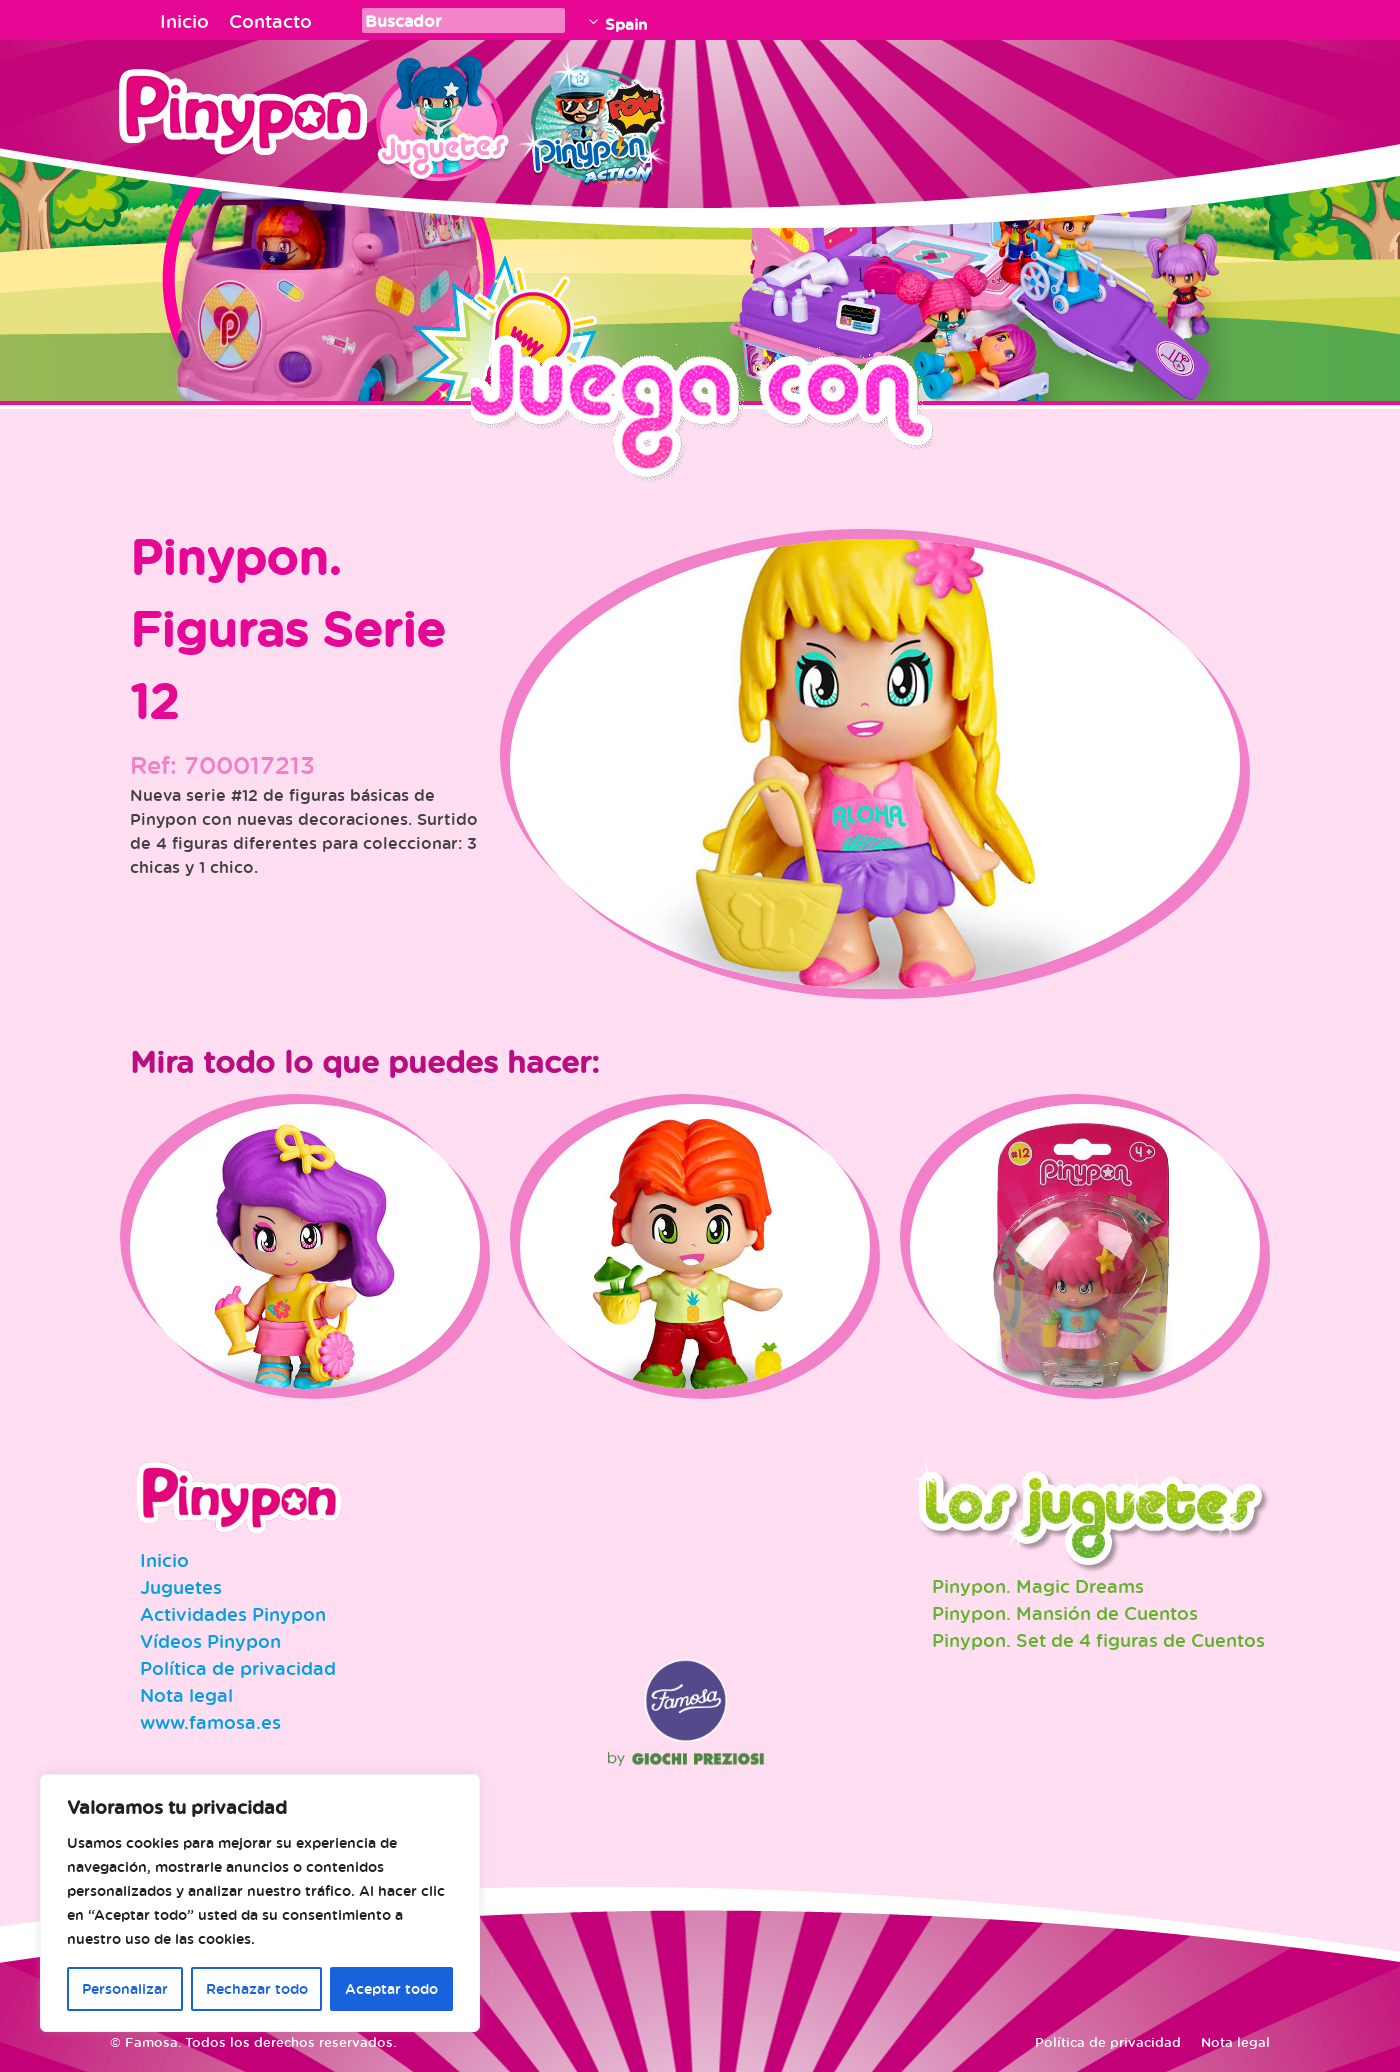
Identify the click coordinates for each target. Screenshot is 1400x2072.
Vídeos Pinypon (210, 1641)
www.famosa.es (210, 1722)
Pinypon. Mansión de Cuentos (1065, 1613)
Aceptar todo (391, 1988)
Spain (626, 24)
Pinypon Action (594, 115)
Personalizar (125, 1988)
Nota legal (186, 1695)
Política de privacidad (238, 1668)
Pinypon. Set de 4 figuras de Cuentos (1098, 1640)
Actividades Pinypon (233, 1614)
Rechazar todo (257, 1988)
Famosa (686, 1737)
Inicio (184, 21)
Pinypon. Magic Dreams (1038, 1586)
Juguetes (439, 115)
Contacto (270, 21)
